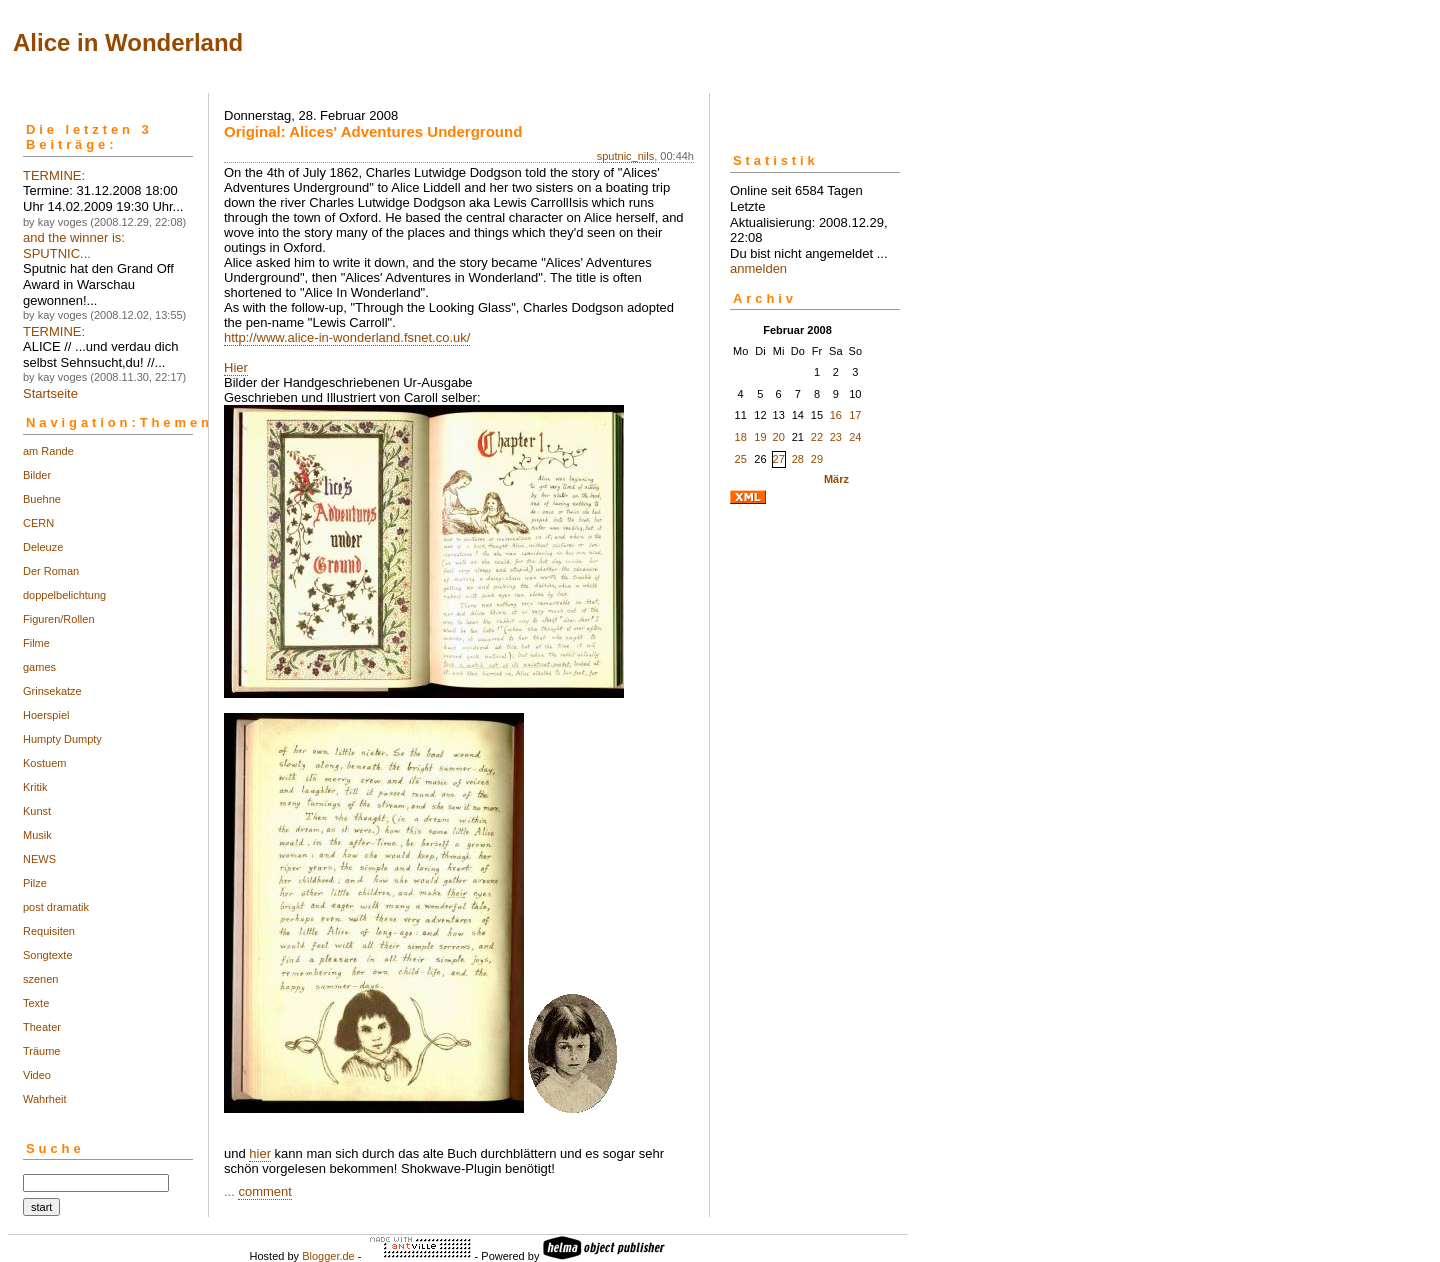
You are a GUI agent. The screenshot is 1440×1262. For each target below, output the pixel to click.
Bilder (37, 475)
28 (798, 459)
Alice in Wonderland (128, 42)
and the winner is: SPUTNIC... (74, 245)
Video (37, 1075)
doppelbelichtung (64, 595)
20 (779, 437)
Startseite (50, 393)
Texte (36, 1003)
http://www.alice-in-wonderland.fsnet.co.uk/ (347, 337)
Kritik (35, 787)
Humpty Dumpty (62, 739)
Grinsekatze (52, 691)
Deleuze (43, 547)
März (836, 479)
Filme (36, 643)
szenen (40, 979)
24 (855, 437)
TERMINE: (54, 175)
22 (817, 437)
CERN (38, 523)
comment (264, 1191)
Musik (37, 835)
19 (760, 437)
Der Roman (51, 571)
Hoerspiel (46, 715)
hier (260, 1153)
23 (836, 437)
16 (836, 415)
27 (779, 459)
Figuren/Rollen (59, 619)
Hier (236, 367)
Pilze (35, 883)
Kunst (37, 811)
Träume (42, 1051)
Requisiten (49, 931)
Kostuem (44, 763)
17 (855, 415)
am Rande (48, 451)
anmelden (758, 268)
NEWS (39, 859)
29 (817, 459)
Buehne (42, 499)
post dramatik (56, 907)
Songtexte (48, 955)
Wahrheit (45, 1099)
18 (741, 437)
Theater (42, 1027)
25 (741, 459)
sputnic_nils (625, 156)
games (39, 667)
